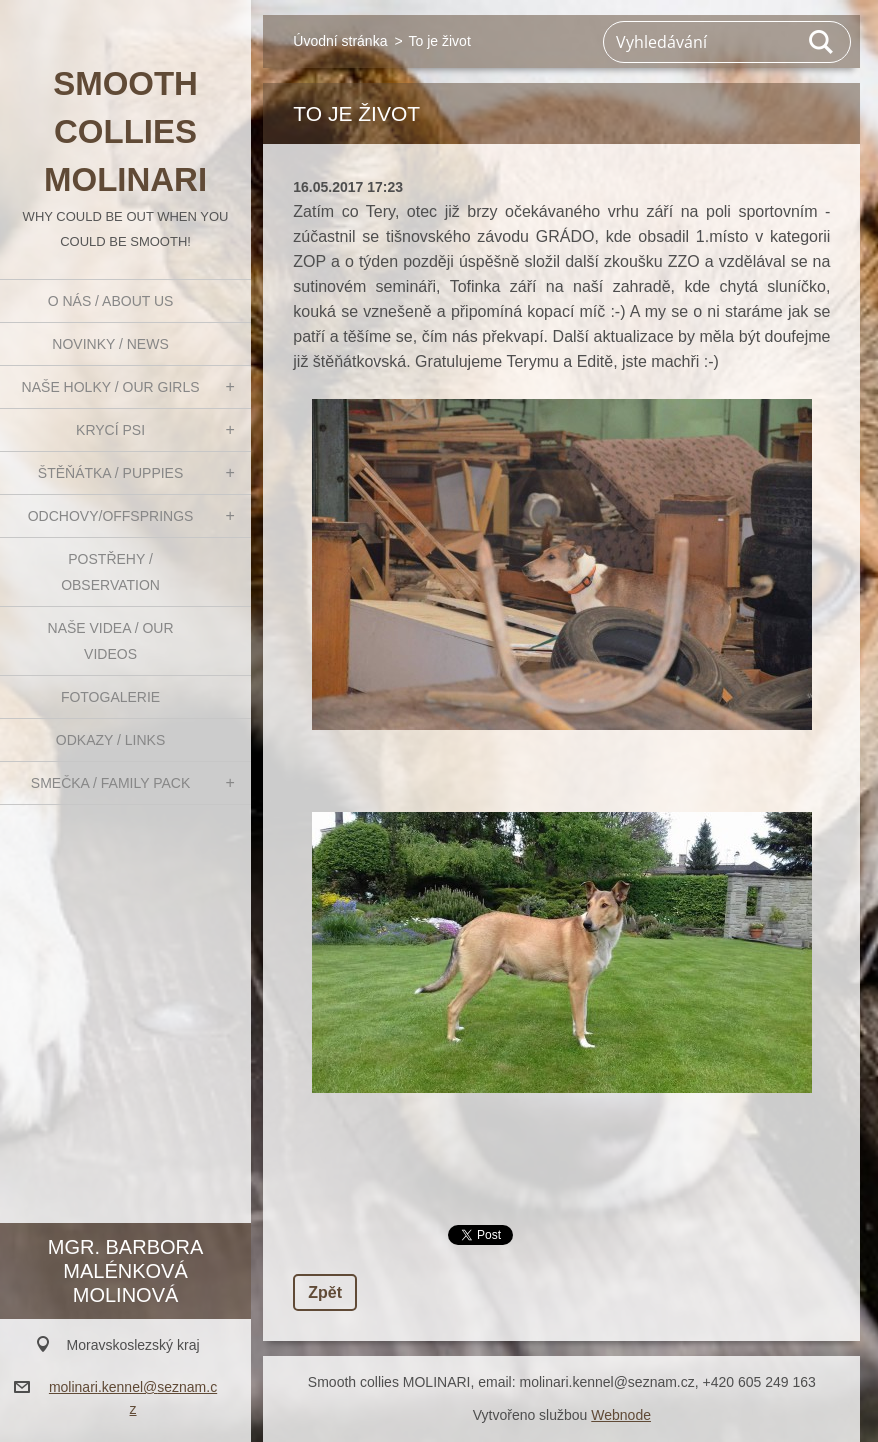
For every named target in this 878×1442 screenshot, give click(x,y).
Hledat (822, 42)
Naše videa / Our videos (111, 641)
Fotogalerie (110, 697)
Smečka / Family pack (111, 783)
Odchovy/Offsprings (111, 516)
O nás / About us (111, 301)
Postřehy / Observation (110, 572)
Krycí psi (110, 430)
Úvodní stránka (340, 41)
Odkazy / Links (110, 740)
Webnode (621, 1415)
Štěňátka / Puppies (111, 473)
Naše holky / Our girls (111, 387)
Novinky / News (110, 344)
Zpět (325, 1292)
